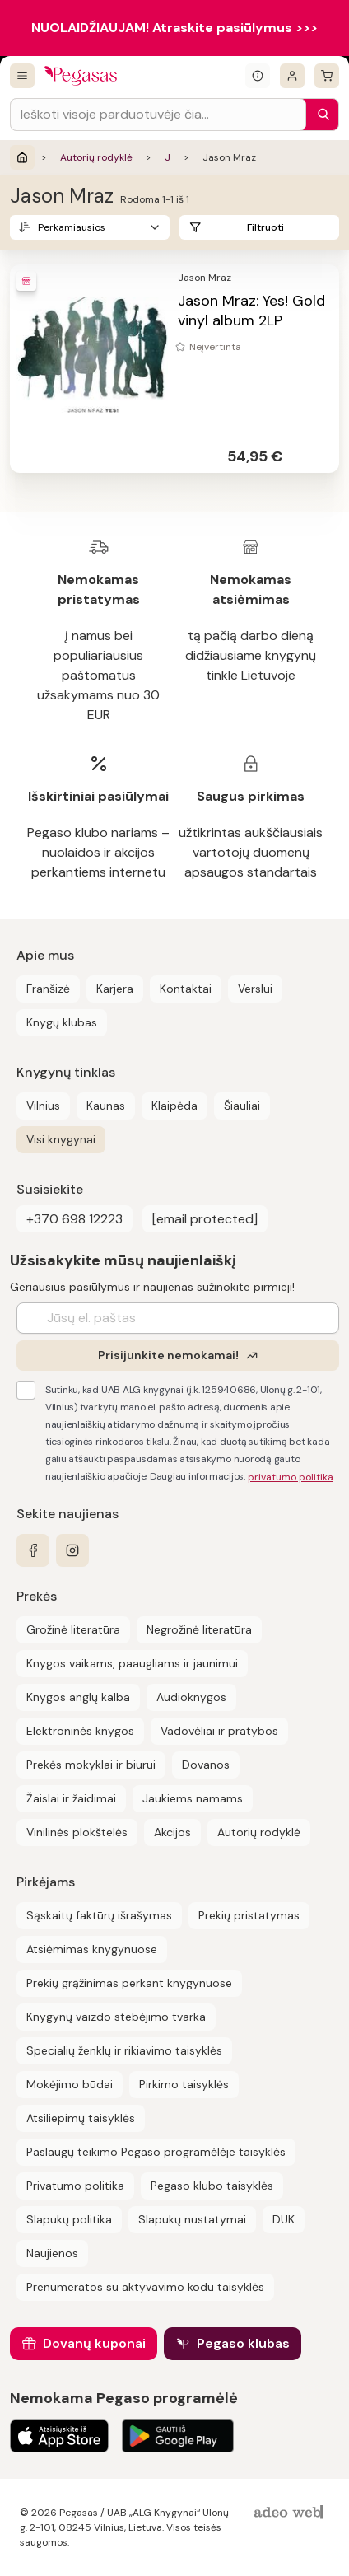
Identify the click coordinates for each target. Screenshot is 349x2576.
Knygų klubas (61, 1022)
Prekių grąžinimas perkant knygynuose (129, 1982)
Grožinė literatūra (73, 1629)
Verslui (255, 988)
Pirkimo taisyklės (184, 2084)
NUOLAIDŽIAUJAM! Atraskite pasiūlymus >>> (174, 27)
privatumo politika (290, 1477)
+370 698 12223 (74, 1218)
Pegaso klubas (243, 2343)
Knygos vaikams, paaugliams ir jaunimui (132, 1663)
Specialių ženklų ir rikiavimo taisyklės (124, 2050)
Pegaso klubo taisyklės (212, 2185)
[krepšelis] (326, 75)
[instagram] (72, 1550)
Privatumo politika (75, 2185)
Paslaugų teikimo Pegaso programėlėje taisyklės (156, 2151)
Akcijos (172, 1832)
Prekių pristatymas (249, 1915)
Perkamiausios (71, 227)
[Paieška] (319, 114)
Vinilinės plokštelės (77, 1832)
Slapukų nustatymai (192, 2219)
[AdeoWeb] (290, 2513)
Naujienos (52, 2253)
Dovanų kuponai (94, 2343)
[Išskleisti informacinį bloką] (257, 75)
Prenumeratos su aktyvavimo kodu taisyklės (145, 2286)
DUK (283, 2219)
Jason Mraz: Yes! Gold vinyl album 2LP (251, 310)
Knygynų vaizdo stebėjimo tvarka (116, 2016)
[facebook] (32, 1550)
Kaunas (105, 1105)
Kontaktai (186, 988)
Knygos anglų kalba (78, 1697)
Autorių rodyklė (96, 157)
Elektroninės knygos (80, 1730)
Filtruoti (265, 227)
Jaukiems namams (192, 1798)
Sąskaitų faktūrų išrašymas (99, 1915)
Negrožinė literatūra (199, 1629)
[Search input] (158, 114)
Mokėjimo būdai (69, 2084)
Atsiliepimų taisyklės (80, 2118)
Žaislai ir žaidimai (71, 1798)
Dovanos (206, 1764)
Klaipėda (174, 1105)
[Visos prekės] (22, 75)
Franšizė (48, 988)
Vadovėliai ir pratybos (219, 1730)
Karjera (114, 988)
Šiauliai (242, 1105)
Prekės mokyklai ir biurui (91, 1764)
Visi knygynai (60, 1139)
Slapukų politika (69, 2219)
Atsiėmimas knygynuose (91, 1949)
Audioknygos (191, 1697)
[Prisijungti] (292, 75)
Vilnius (43, 1105)
